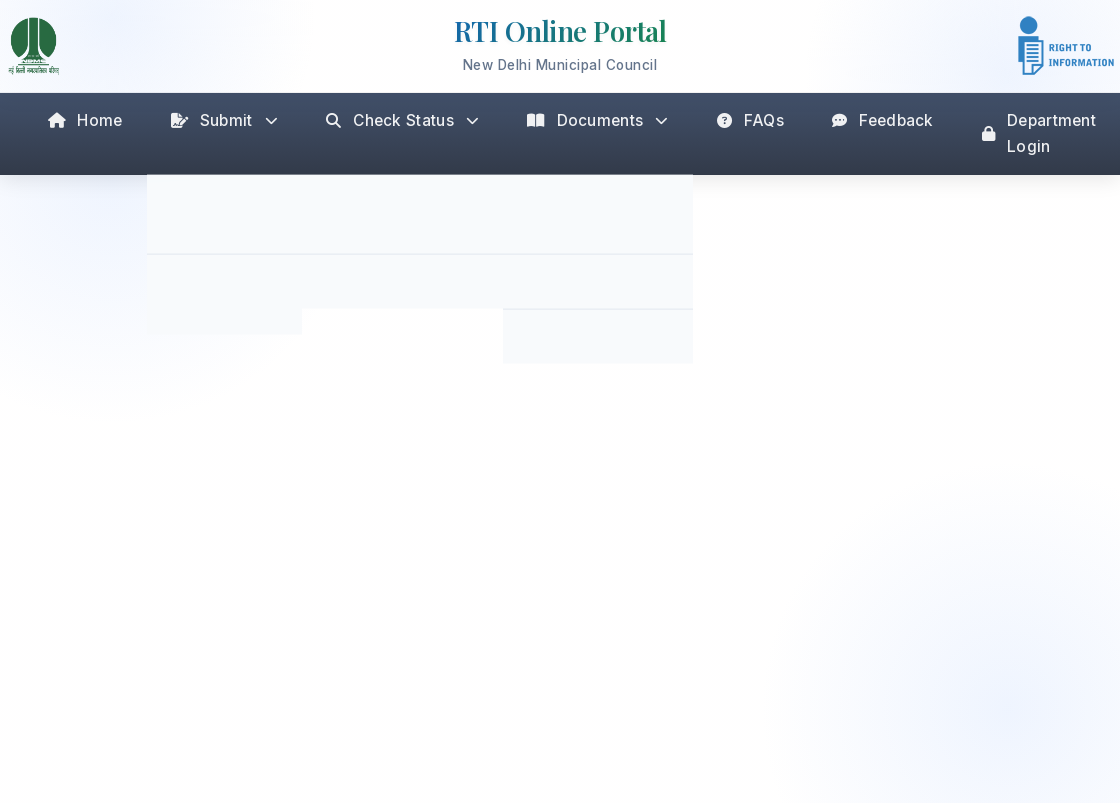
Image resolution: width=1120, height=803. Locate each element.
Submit (224, 120)
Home (85, 120)
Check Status (402, 120)
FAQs (751, 120)
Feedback (883, 120)
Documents (597, 120)
